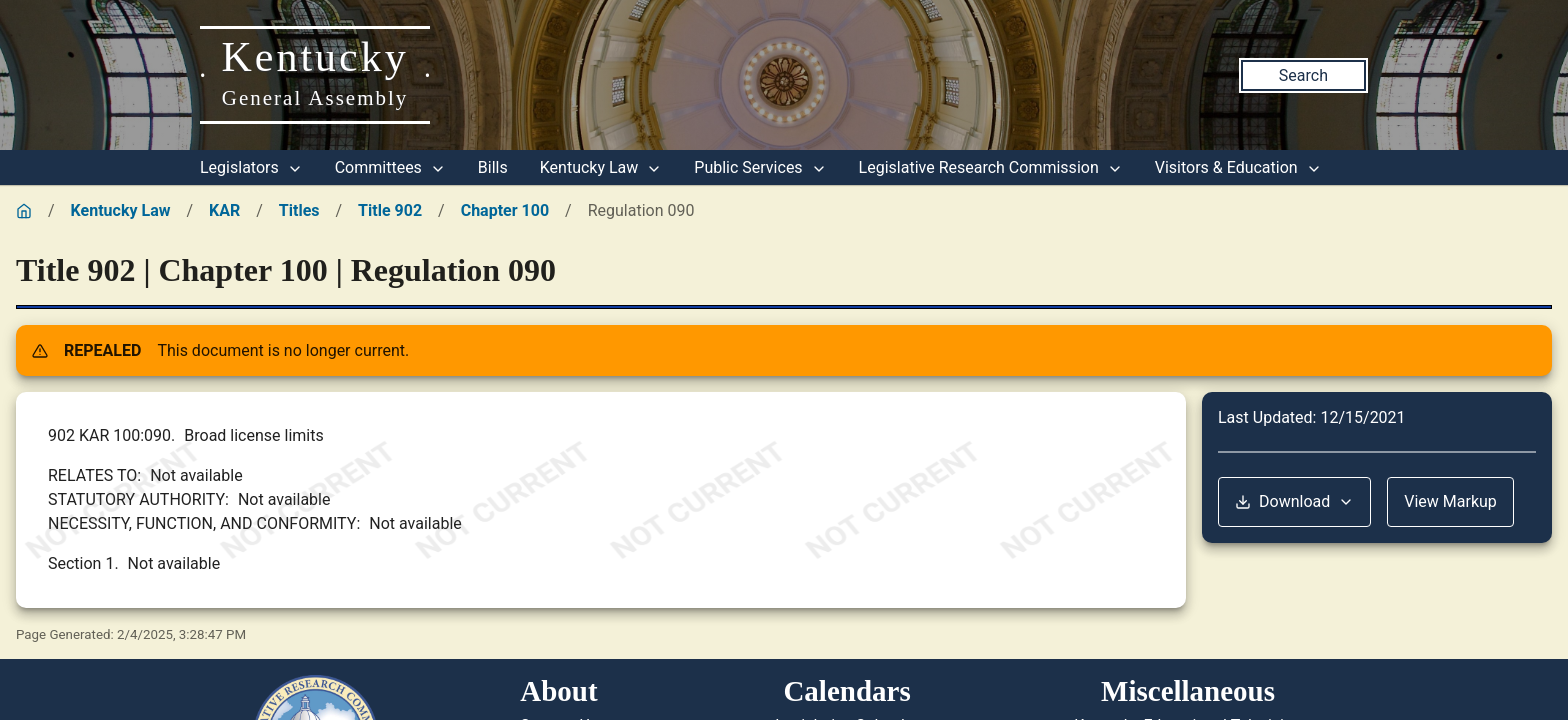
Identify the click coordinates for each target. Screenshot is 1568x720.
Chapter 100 (505, 210)
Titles (299, 210)
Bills (493, 167)
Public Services (760, 167)
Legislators (251, 167)
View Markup (1450, 501)
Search (1303, 75)
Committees (390, 167)
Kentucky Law (601, 167)
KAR (224, 210)
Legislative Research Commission (991, 167)
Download (1294, 501)
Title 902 (390, 210)
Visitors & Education (1238, 167)
